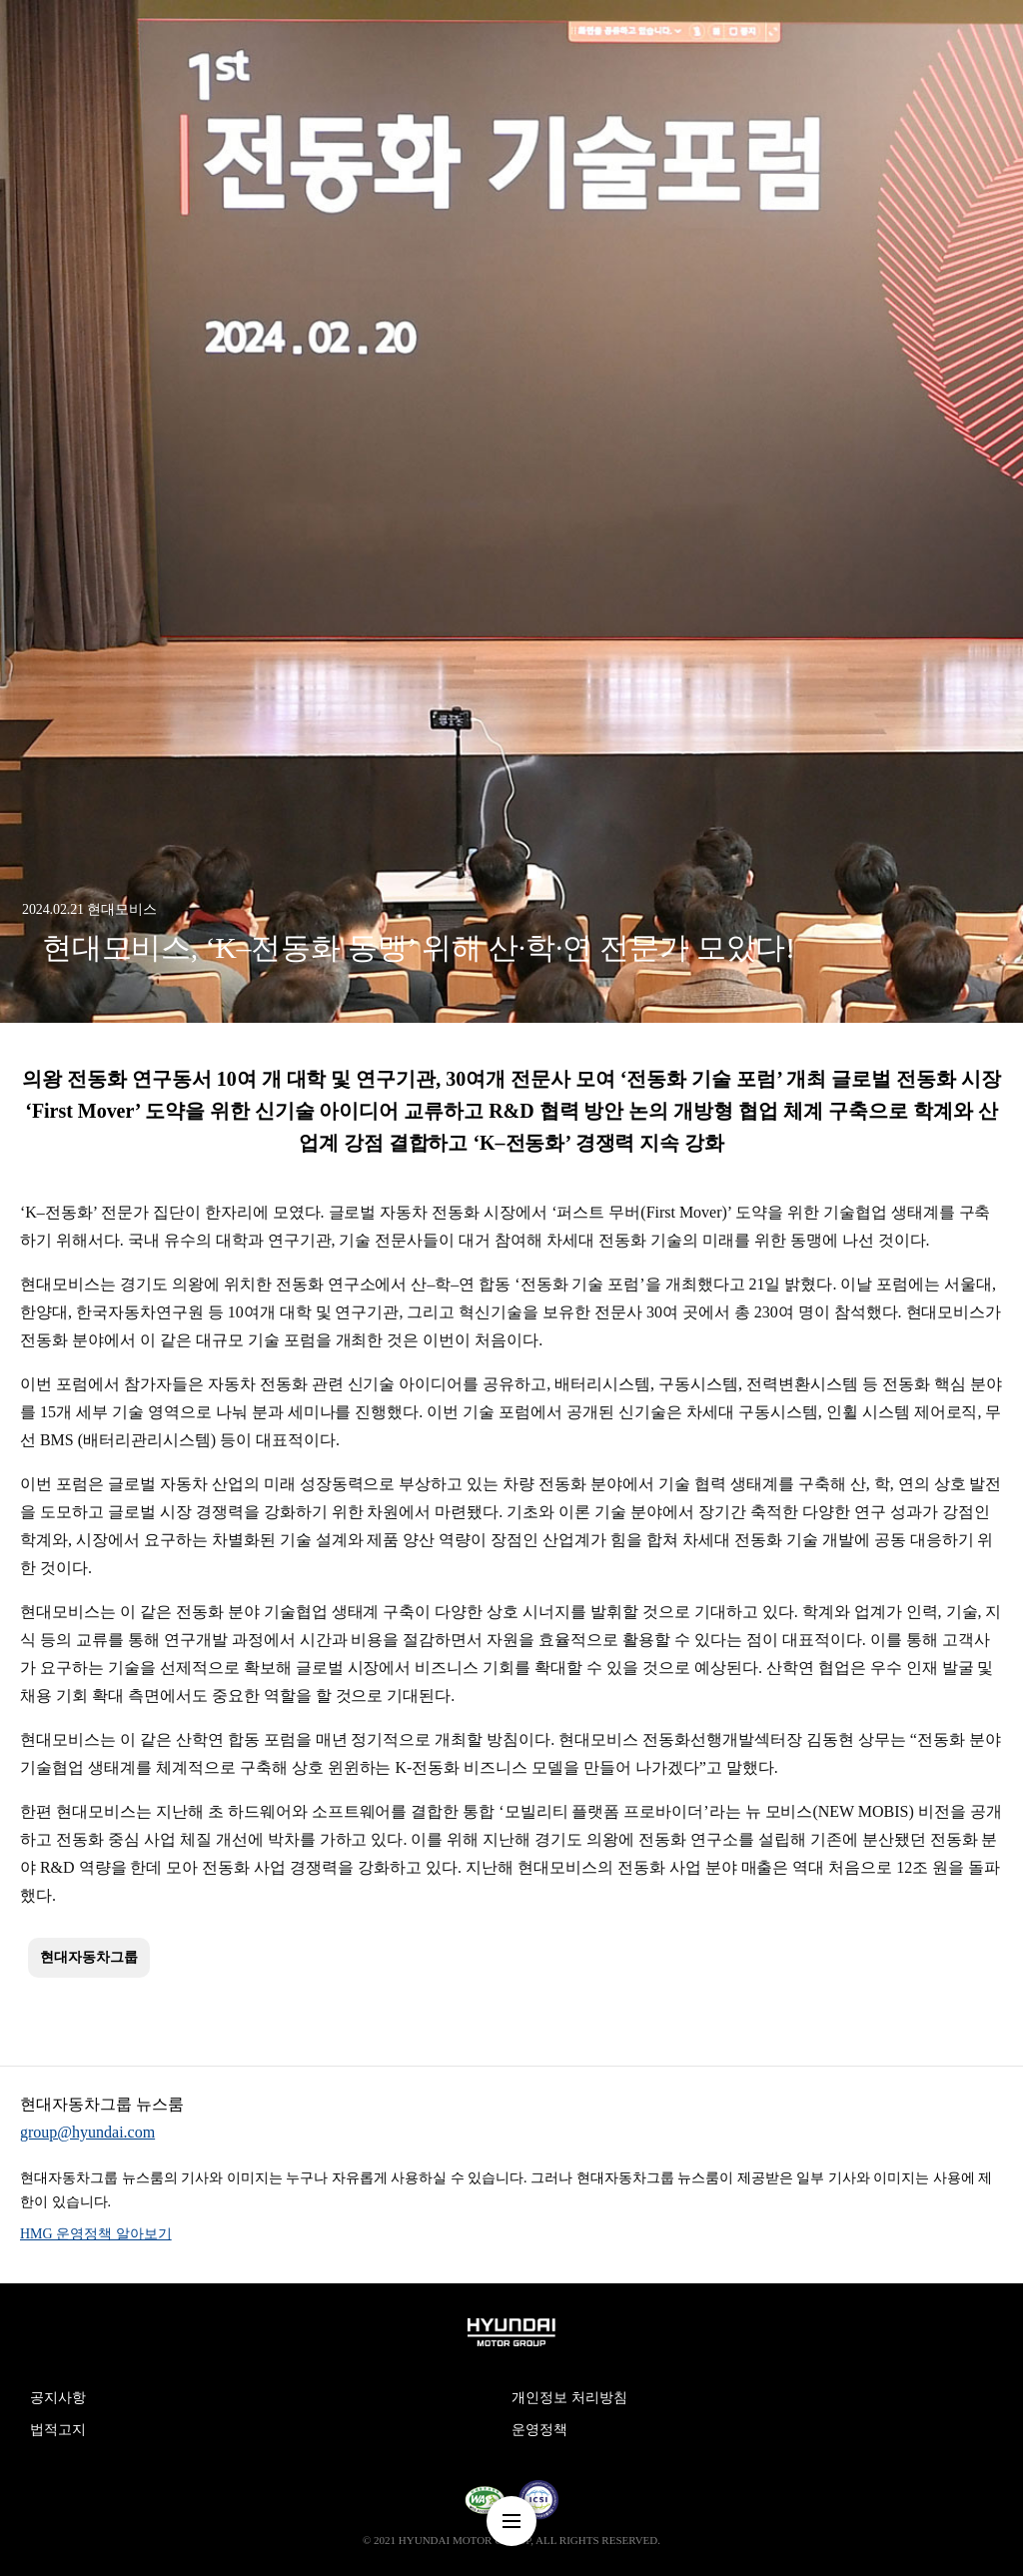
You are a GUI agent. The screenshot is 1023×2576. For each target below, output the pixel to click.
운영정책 (539, 2429)
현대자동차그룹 (89, 1957)
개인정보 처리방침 (569, 2397)
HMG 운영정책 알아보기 (96, 2233)
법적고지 (58, 2429)
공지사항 (58, 2397)
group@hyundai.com (87, 2132)
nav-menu (511, 2521)
